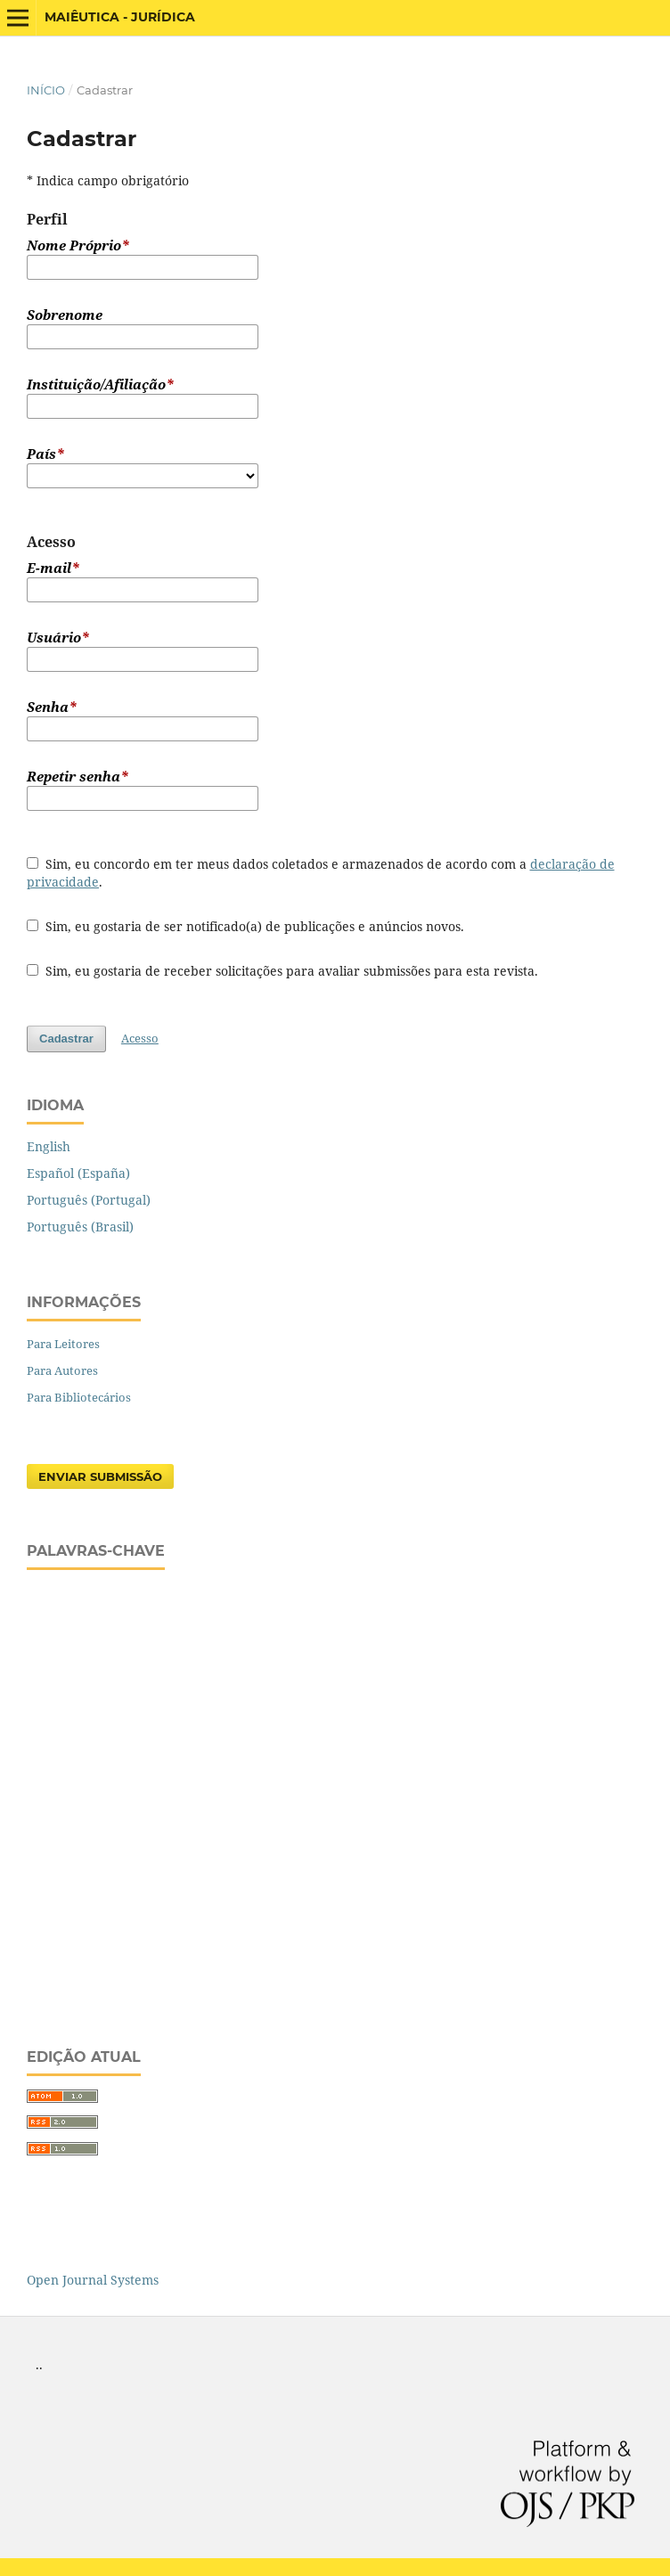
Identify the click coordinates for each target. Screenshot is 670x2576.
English (48, 1146)
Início (46, 90)
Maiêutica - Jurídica (120, 17)
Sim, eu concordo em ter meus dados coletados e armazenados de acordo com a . (321, 872)
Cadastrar (66, 1038)
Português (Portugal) (89, 1199)
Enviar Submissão (100, 1476)
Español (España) (78, 1173)
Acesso (140, 1038)
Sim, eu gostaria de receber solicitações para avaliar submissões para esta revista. (282, 970)
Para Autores (62, 1370)
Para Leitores (63, 1344)
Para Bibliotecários (79, 1397)
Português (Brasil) (80, 1226)
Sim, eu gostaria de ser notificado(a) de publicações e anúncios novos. (245, 926)
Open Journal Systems (93, 2279)
